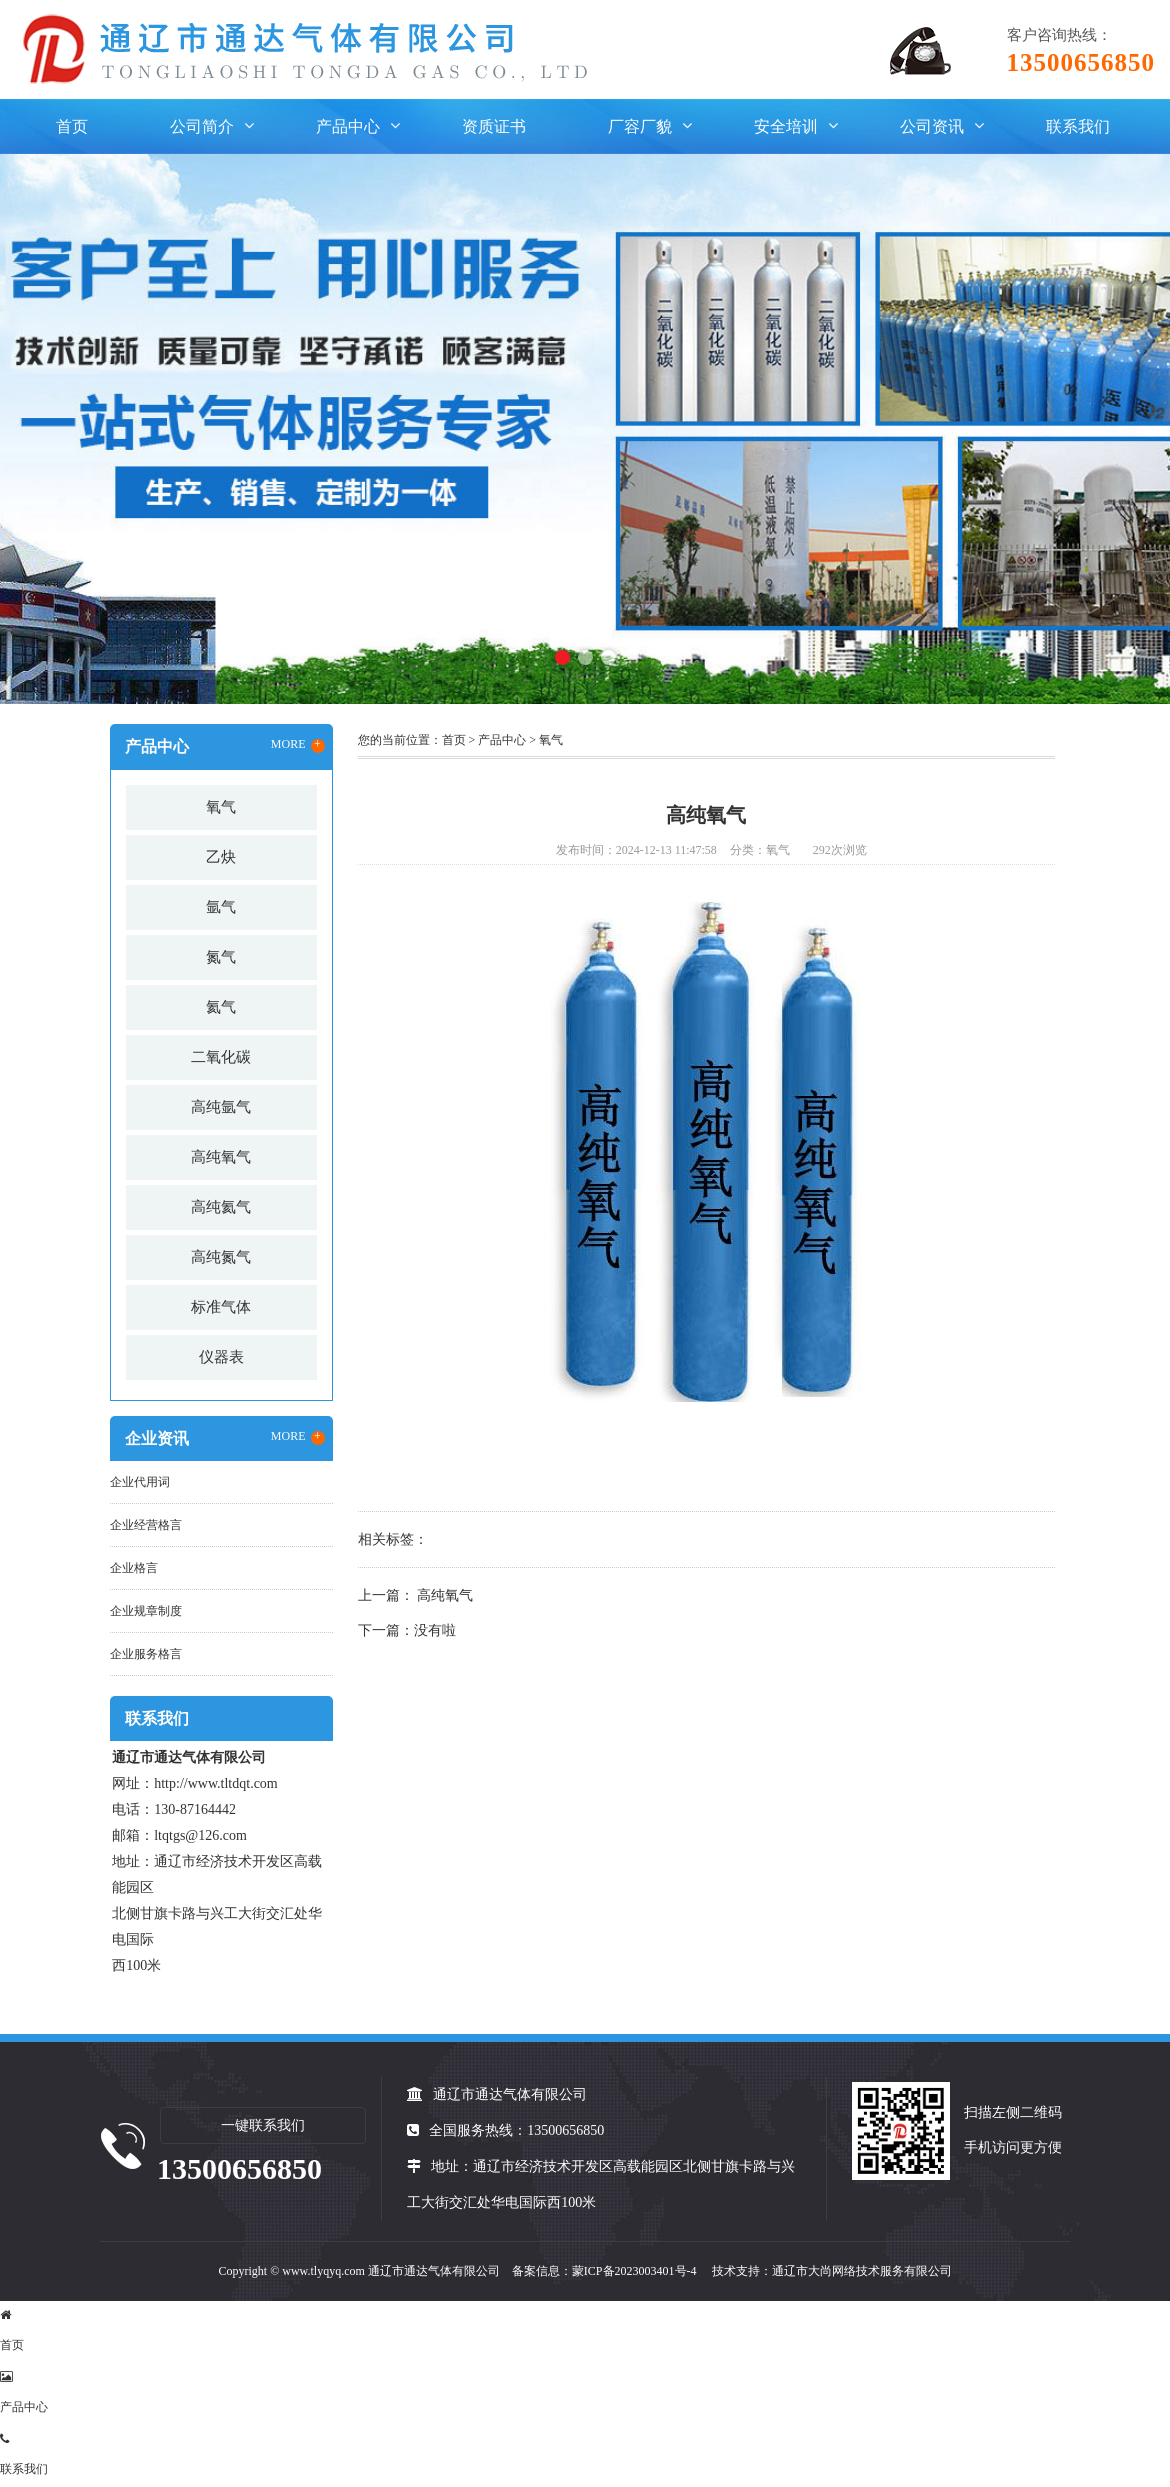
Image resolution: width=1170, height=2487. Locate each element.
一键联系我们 (263, 2125)
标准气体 (221, 1307)
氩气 (221, 907)
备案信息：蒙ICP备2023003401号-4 (604, 2271)
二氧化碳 (221, 1057)
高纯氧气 (221, 1157)
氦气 (221, 1007)
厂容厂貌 (640, 126)
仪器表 (221, 1357)
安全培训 (786, 126)
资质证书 (494, 126)
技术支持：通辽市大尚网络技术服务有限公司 (832, 2271)
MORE (298, 745)
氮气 (221, 957)
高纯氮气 (221, 1257)
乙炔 (221, 857)
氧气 (221, 807)
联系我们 (1078, 126)
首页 (72, 126)
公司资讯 (932, 126)
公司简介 (202, 126)
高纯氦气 (221, 1207)
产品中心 (348, 126)
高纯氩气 (221, 1107)
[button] (562, 657)
